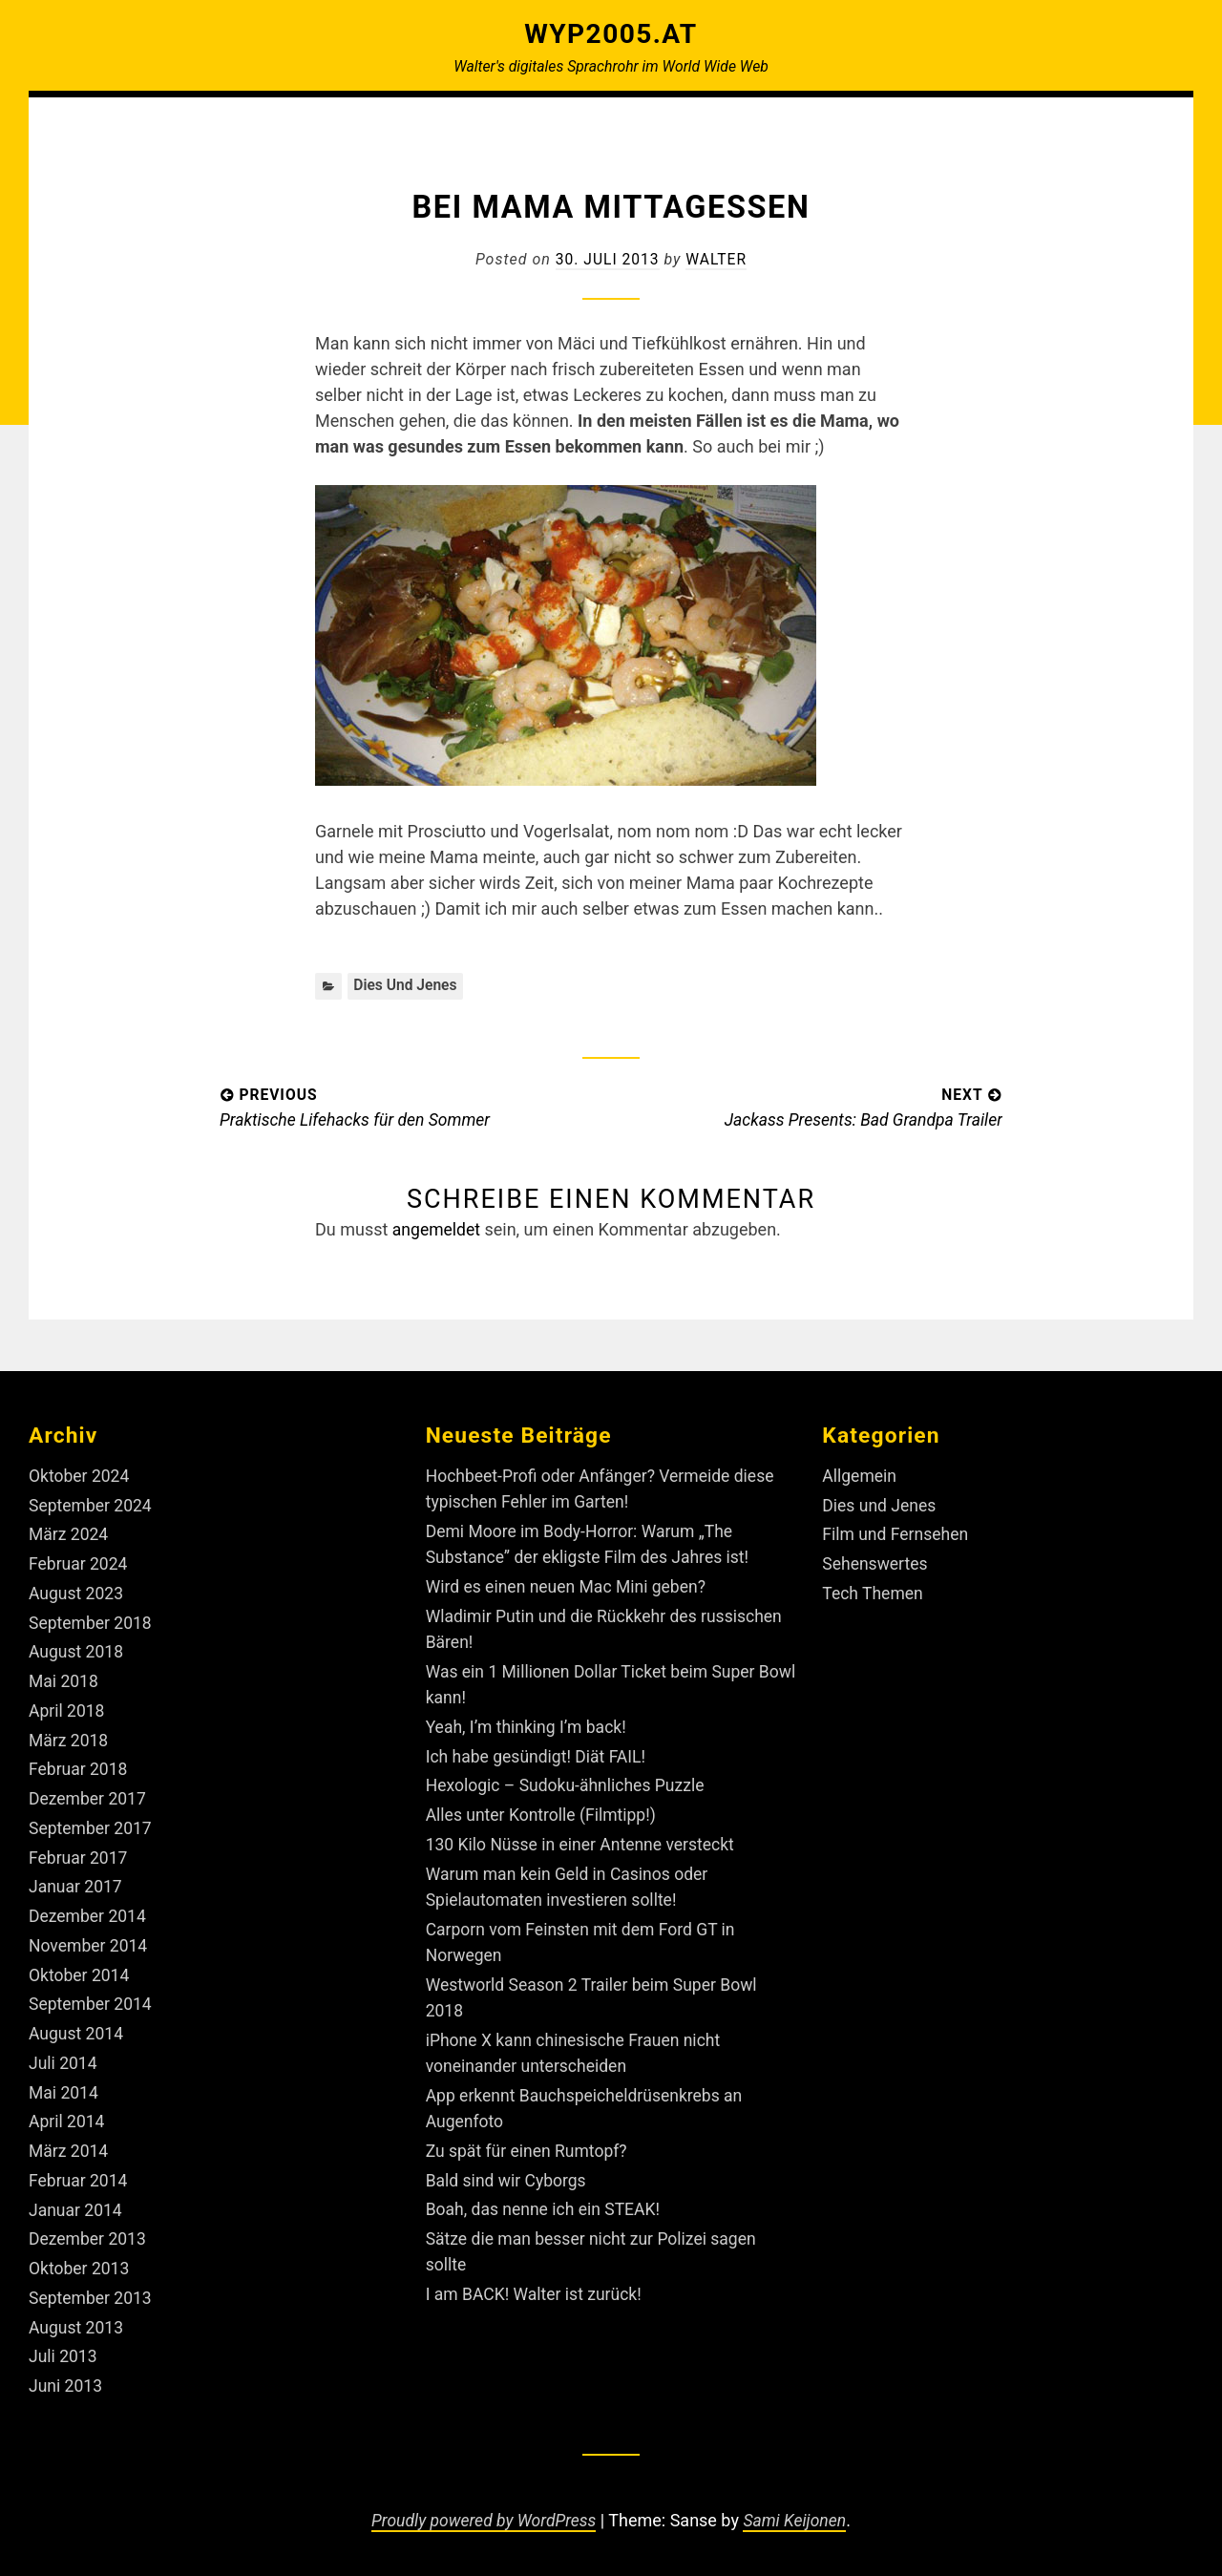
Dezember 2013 (89, 2232)
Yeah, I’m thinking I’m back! (529, 1725)
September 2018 (92, 1622)
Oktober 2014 (80, 1970)
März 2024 (69, 1534)
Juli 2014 (64, 2057)
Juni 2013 (66, 2377)
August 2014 (77, 2028)
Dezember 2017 (89, 1795)
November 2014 (90, 1942)
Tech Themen (873, 1592)
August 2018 (77, 1650)
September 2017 (92, 1825)
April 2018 (68, 1709)
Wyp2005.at (611, 33)
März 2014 (69, 2145)
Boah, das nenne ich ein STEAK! (546, 2202)
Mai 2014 (64, 2087)
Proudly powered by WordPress (482, 2512)
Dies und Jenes (406, 986)
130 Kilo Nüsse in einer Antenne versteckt (584, 1840)
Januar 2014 (76, 2203)
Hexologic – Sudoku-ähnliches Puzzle (569, 1783)
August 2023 (77, 1592)
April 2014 (68, 2115)
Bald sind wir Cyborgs (508, 2174)
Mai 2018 (64, 1680)
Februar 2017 (79, 1854)
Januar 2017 (76, 1883)
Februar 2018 (79, 1767)
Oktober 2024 (80, 1476)
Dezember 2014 (89, 1912)
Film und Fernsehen (897, 1534)
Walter (717, 259)
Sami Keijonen (798, 2512)
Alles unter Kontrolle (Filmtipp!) (544, 1812)
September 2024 (92, 1505)
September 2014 (92, 2000)
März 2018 (69, 1737)
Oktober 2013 (80, 2261)
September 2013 (92, 2290)
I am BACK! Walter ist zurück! (536, 2286)
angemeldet (437, 1230)
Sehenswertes (876, 1563)
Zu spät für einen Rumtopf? (529, 2144)
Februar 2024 (79, 1563)
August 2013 (77, 2319)
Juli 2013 (64, 2348)
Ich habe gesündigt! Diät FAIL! (539, 1753)
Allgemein (860, 1476)
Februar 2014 (79, 2174)
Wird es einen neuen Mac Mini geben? (569, 1585)
